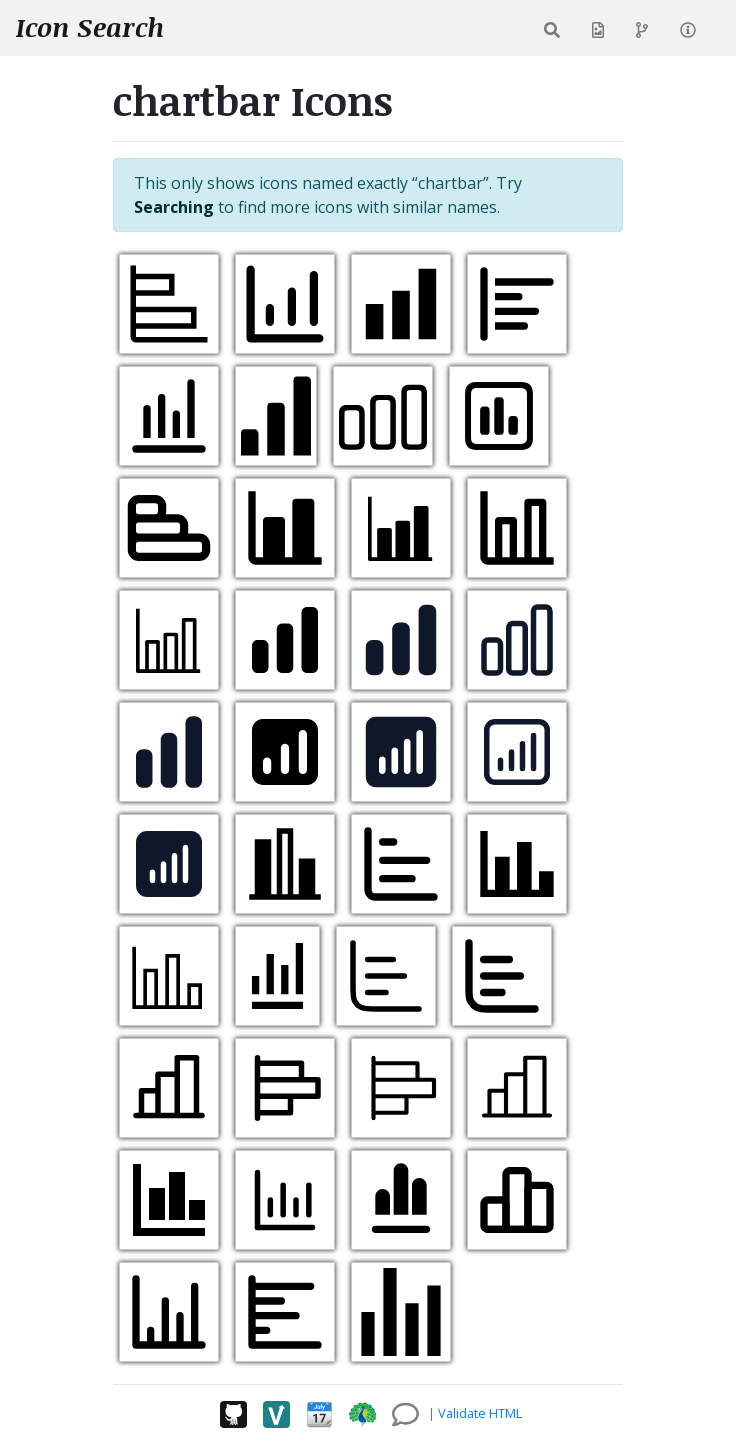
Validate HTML (480, 1413)
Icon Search (90, 27)
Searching (174, 207)
